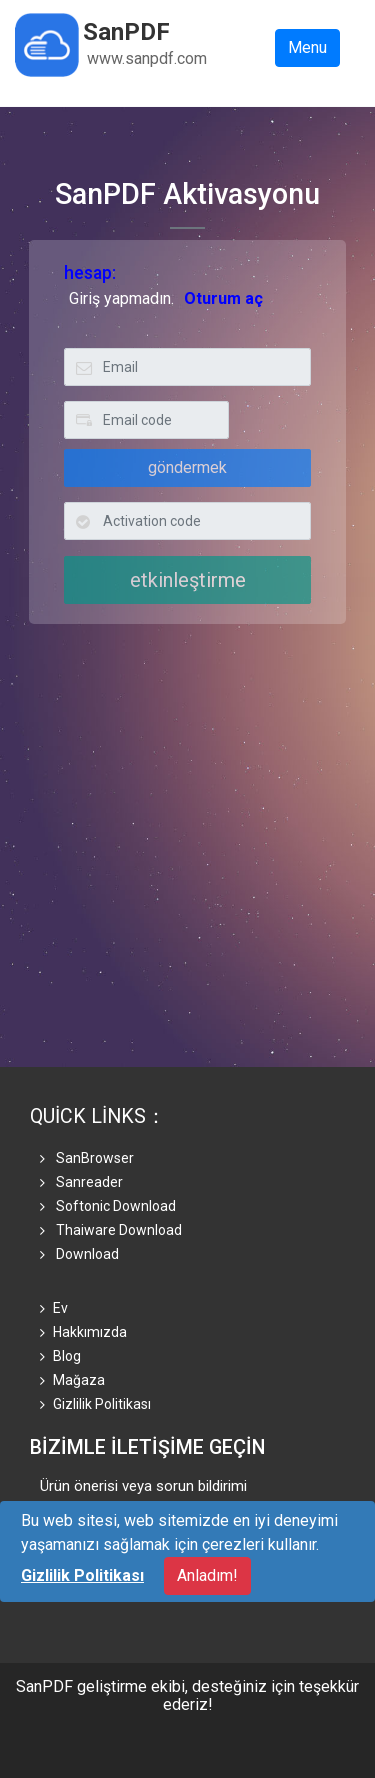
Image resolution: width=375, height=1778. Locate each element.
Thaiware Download (111, 1230)
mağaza (72, 1380)
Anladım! (207, 1575)
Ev (54, 1308)
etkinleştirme (188, 580)
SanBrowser (87, 1158)
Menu (307, 47)
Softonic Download (108, 1206)
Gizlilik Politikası (95, 1404)
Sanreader (81, 1182)
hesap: (90, 273)
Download (79, 1254)
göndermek (187, 467)
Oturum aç (223, 298)
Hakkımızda (83, 1332)
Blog (60, 1356)
